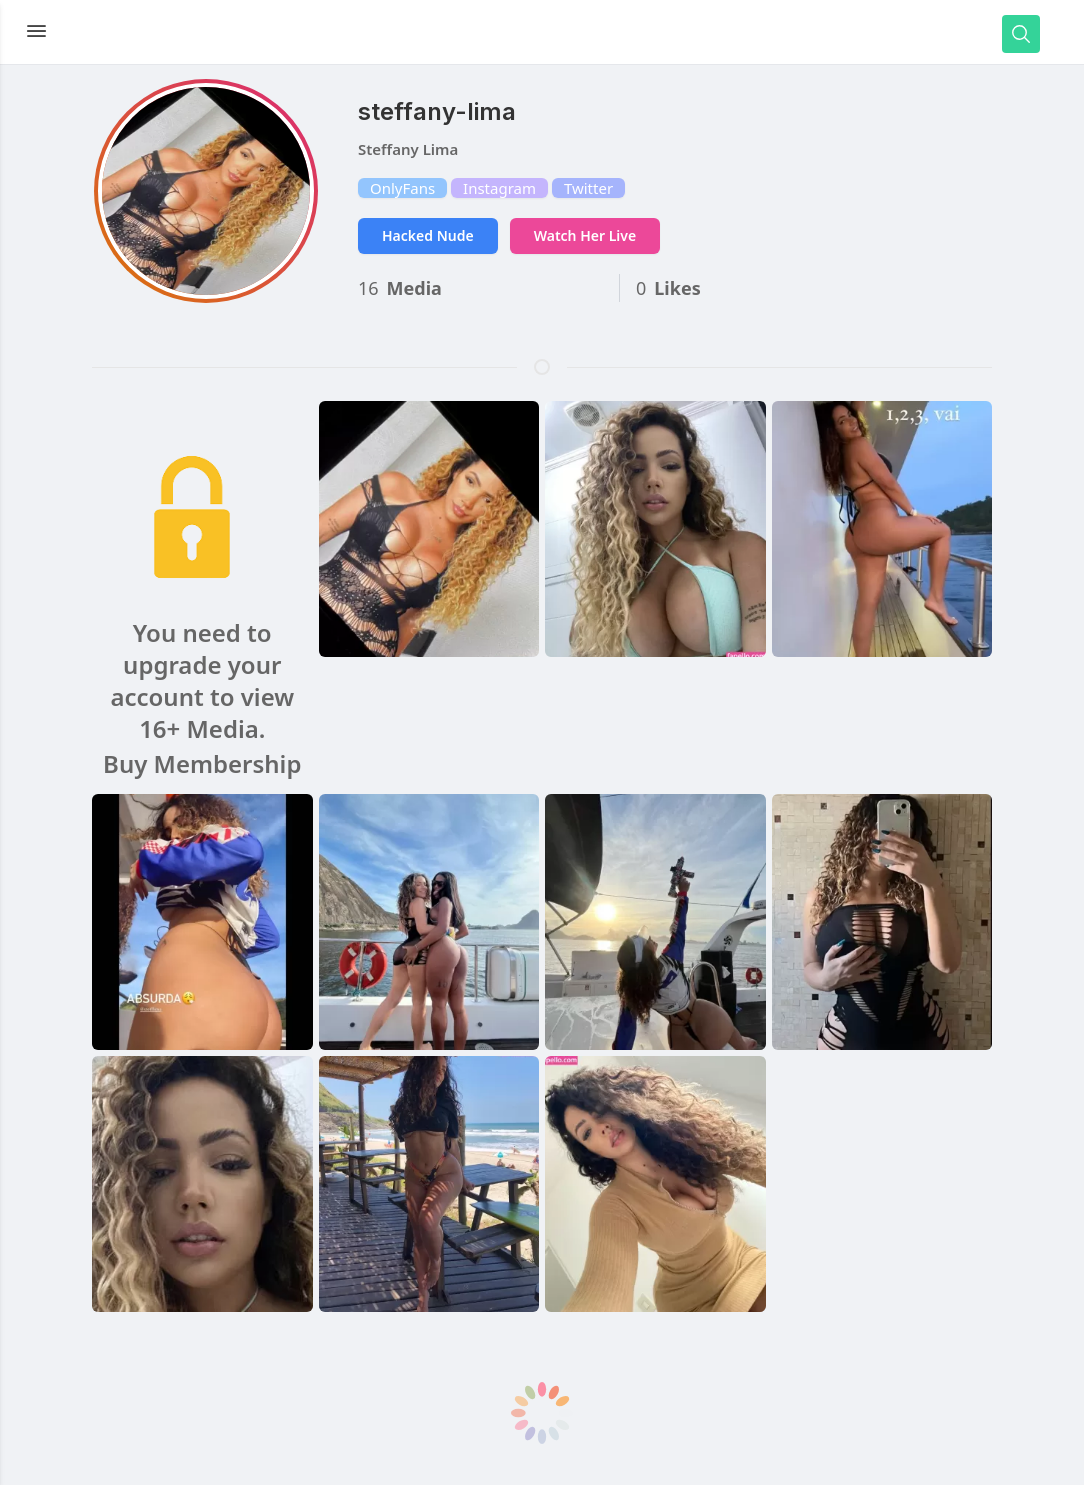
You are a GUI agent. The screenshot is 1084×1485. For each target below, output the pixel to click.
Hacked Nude (428, 235)
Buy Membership (202, 764)
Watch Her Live (585, 235)
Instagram (499, 188)
